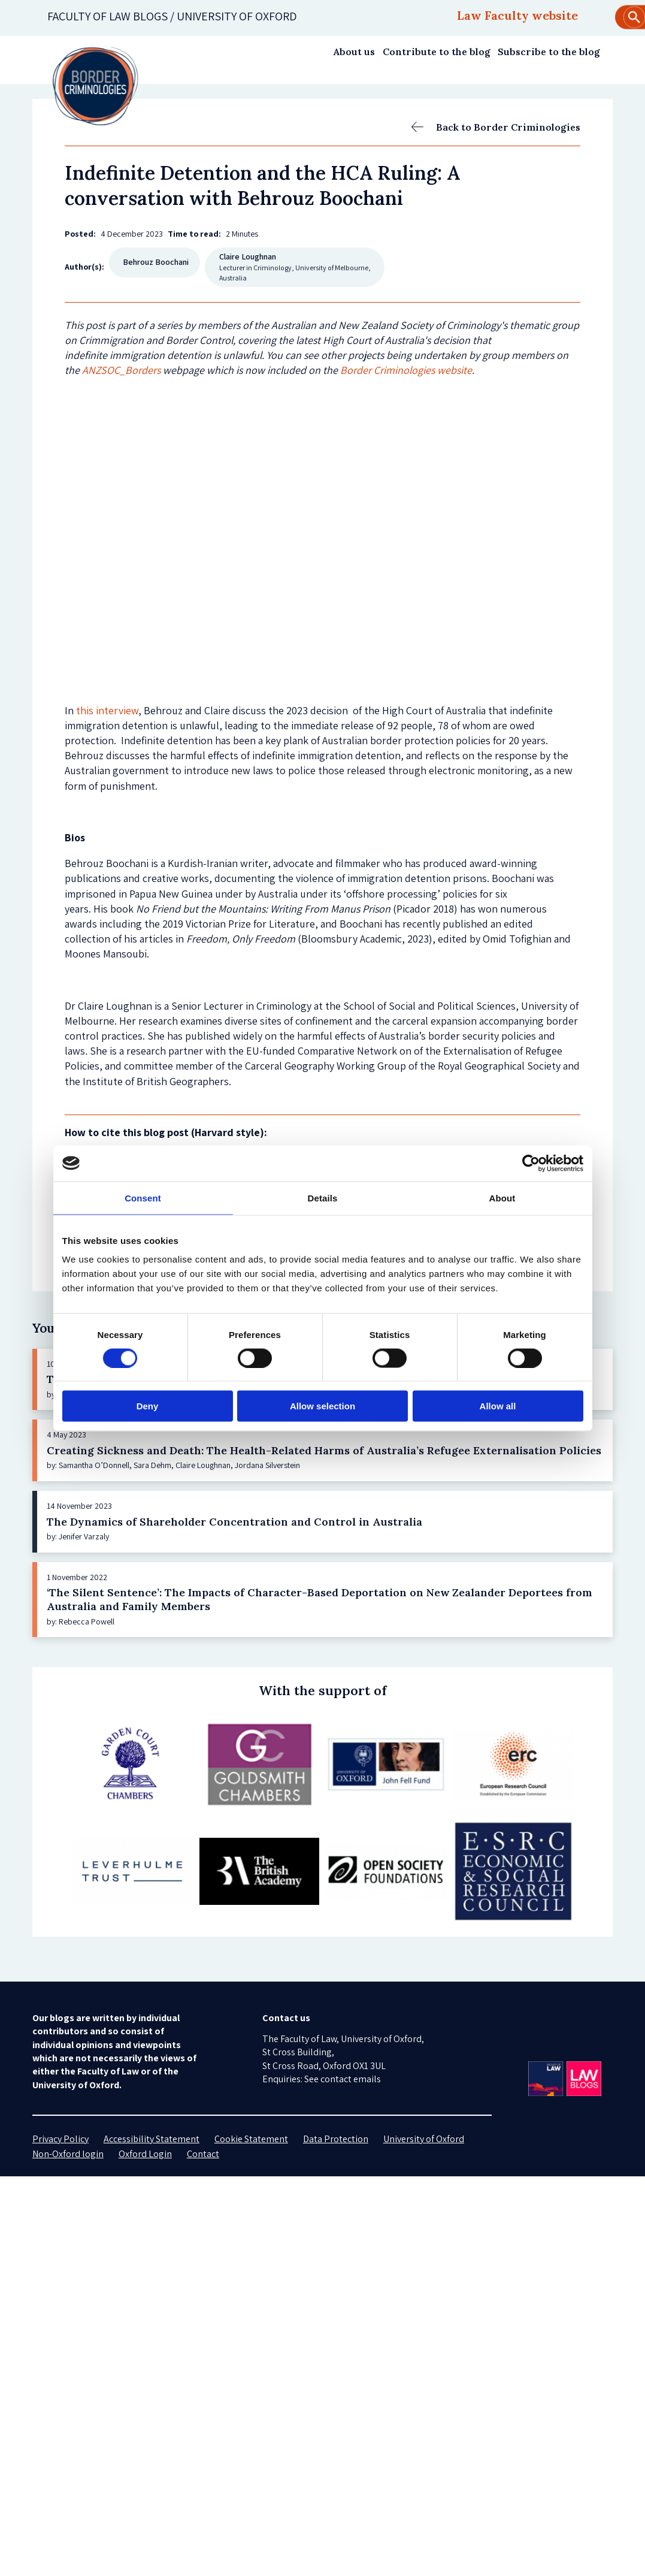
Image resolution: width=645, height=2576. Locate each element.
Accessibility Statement (151, 2139)
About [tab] (502, 1197)
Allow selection (322, 1406)
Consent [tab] (143, 1197)
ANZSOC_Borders (121, 370)
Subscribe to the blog (549, 52)
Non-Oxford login (68, 2154)
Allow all (498, 1406)
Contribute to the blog (436, 52)
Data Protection (335, 2139)
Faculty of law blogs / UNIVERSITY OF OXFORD (172, 16)
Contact (203, 2154)
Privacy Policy (60, 2139)
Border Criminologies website (406, 370)
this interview (107, 710)
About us (354, 52)
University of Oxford (423, 2139)
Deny (148, 1406)
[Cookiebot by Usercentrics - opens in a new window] (531, 1163)
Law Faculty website (517, 15)
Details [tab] (323, 1197)
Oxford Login (145, 2154)
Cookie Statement (251, 2139)
